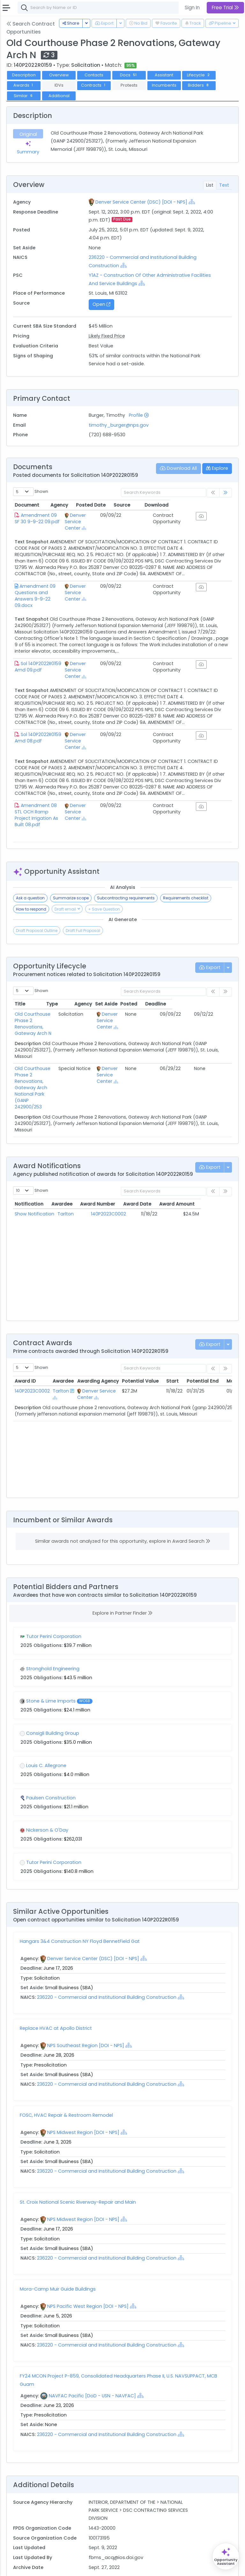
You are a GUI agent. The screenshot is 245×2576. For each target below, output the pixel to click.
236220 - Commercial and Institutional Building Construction (107, 1962)
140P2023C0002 (112, 1178)
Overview (59, 75)
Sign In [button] (192, 7)
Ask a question (30, 885)
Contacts (94, 75)
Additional (59, 95)
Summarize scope (71, 885)
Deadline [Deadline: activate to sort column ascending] (215, 991)
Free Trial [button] (225, 7)
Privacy (76, 2567)
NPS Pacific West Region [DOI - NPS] (88, 2271)
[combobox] (113, 8)
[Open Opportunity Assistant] (225, 2556)
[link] (225, 492)
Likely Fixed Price (107, 336)
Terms (56, 2567)
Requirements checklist (185, 885)
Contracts (94, 85)
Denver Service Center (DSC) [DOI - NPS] (141, 202)
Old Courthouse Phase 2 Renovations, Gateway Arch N (48, 1004)
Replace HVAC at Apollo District (56, 1993)
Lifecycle (199, 75)
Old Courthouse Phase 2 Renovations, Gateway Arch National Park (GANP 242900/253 (51, 1055)
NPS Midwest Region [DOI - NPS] (83, 2097)
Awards (23, 85)
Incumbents (164, 85)
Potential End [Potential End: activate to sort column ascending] (203, 1345)
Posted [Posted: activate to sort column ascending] (188, 991)
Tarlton (71, 1178)
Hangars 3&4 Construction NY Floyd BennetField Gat (80, 1906)
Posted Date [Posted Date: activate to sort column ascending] (144, 505)
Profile (139, 415)
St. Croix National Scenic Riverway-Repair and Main (78, 2166)
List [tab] (209, 185)
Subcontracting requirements (126, 885)
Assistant (164, 75)
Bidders (199, 85)
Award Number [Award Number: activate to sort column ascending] (112, 1168)
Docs (129, 75)
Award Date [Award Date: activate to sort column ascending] (158, 1168)
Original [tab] (28, 134)
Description (24, 75)
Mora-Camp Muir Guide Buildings (58, 2253)
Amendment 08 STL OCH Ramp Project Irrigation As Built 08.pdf (49, 805)
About (15, 2567)
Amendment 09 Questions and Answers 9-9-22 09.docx (47, 589)
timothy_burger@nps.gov (119, 425)
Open (101, 304)
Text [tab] (224, 185)
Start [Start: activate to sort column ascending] (172, 1345)
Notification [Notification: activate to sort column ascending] (29, 1168)
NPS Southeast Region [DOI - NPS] (85, 2010)
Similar (24, 95)
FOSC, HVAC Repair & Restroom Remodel (66, 2079)
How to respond (31, 896)
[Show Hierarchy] (192, 202)
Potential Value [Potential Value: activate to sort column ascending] (140, 1345)
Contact (35, 2567)
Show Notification (34, 1178)
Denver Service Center (107, 518)
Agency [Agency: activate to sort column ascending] (99, 505)
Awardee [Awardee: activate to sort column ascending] (73, 1168)
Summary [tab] (28, 148)
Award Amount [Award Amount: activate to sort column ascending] (202, 1168)
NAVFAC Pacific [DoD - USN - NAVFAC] (92, 2360)
